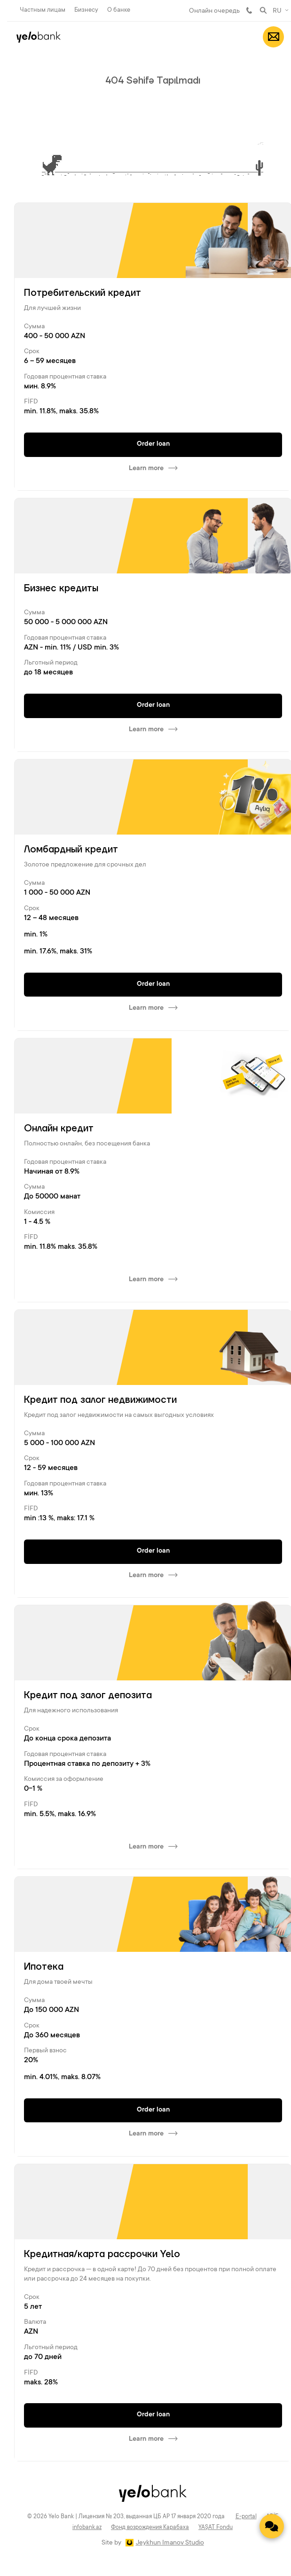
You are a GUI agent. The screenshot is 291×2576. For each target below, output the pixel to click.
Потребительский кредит (82, 293)
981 (249, 10)
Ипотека (43, 1967)
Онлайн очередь (214, 11)
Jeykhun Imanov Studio (170, 2543)
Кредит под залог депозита (88, 1695)
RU (277, 11)
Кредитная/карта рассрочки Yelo (102, 2254)
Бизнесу (86, 10)
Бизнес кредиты (61, 588)
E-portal (246, 2517)
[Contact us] (272, 2526)
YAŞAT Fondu (215, 2527)
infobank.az (87, 2527)
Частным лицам (42, 10)
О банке (118, 10)
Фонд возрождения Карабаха (150, 2527)
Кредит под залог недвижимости (100, 1400)
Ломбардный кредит (71, 849)
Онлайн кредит (59, 1128)
